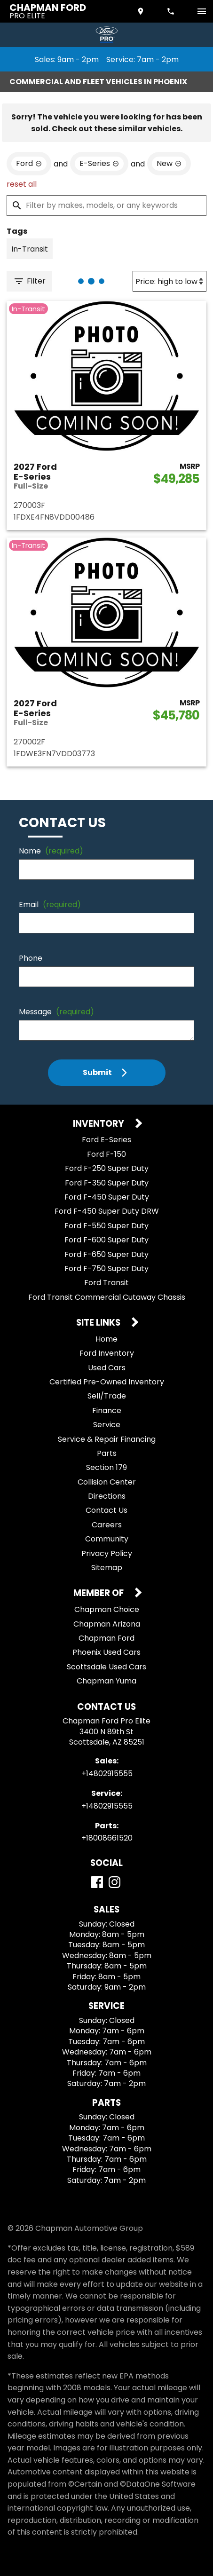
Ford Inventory (106, 1353)
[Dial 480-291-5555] (171, 11)
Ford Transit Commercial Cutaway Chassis (106, 1297)
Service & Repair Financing (107, 1439)
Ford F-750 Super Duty (106, 1268)
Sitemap (106, 1567)
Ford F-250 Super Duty (107, 1168)
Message (56, 1011)
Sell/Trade (106, 1396)
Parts (107, 1453)
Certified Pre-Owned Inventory (106, 1381)
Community (106, 1538)
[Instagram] (114, 1882)
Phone (30, 958)
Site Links (99, 1323)
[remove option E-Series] (99, 164)
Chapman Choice (106, 1609)
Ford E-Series (106, 1139)
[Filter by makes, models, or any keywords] (106, 205)
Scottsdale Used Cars (106, 1666)
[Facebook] (97, 1882)
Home (106, 1339)
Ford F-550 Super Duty (106, 1225)
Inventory (99, 1124)
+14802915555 (107, 1773)
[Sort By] (169, 281)
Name (51, 850)
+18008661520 (107, 1838)
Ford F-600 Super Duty (106, 1239)
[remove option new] (169, 164)
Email (50, 904)
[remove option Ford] (29, 164)
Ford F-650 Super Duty (106, 1254)
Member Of (99, 1593)
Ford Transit (106, 1282)
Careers (107, 1524)
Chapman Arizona (106, 1624)
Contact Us (106, 1510)
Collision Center (107, 1482)
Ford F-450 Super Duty (106, 1197)
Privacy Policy (106, 1553)
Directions (107, 1496)
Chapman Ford (106, 1638)
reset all (22, 184)
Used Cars (107, 1367)
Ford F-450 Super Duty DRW (107, 1211)
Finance (106, 1410)
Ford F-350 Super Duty (107, 1182)
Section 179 (106, 1467)
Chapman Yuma (106, 1680)
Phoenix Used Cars (106, 1652)
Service (106, 1424)
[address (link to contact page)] (141, 11)
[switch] (201, 11)
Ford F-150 (106, 1154)
